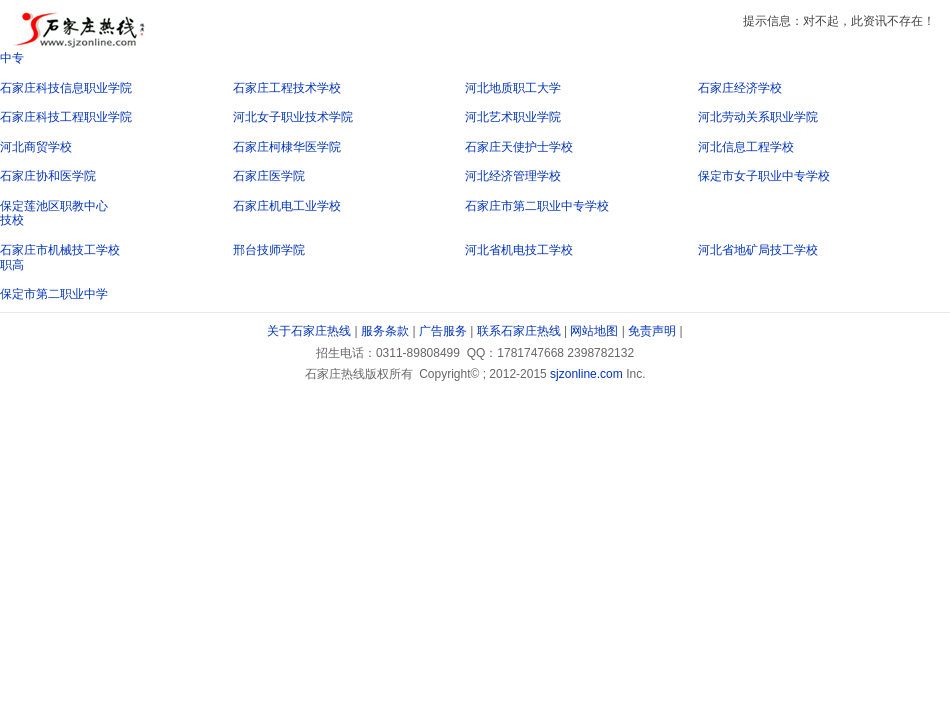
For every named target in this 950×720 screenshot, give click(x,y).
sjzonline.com (586, 374)
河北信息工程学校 (746, 147)
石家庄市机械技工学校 (60, 250)
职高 (12, 265)
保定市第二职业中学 (54, 294)
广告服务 (443, 331)
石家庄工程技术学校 (287, 88)
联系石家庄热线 (519, 331)
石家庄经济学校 (740, 88)
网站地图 (594, 331)
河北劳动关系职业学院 (758, 117)
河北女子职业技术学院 (293, 117)
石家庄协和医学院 (48, 176)
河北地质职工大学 (513, 88)
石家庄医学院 (269, 176)
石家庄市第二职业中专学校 (537, 206)
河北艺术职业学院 (513, 117)
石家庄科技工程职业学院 (66, 117)
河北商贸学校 (36, 147)
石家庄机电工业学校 (287, 206)
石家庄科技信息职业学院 (66, 88)
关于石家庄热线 (309, 331)
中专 (12, 58)
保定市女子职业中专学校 (764, 176)
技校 (12, 220)
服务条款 (385, 331)
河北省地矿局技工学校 (758, 250)
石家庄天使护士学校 (519, 147)
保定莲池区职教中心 (54, 206)
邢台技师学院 (269, 250)
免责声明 (652, 331)
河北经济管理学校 (513, 176)
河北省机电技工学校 (519, 250)
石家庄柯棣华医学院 (287, 147)
